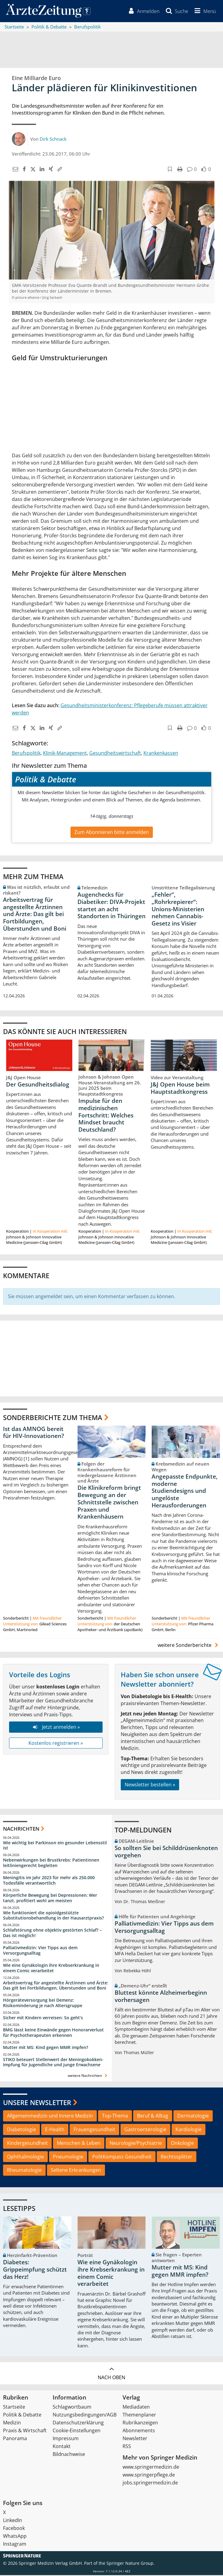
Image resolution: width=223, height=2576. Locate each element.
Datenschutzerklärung (78, 2423)
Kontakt (62, 2447)
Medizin (12, 2423)
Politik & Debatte (22, 2415)
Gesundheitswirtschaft (115, 754)
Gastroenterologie (145, 2130)
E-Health (54, 2130)
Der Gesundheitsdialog (37, 1085)
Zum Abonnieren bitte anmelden (111, 832)
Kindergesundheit (27, 2143)
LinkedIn (12, 2521)
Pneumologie (68, 2157)
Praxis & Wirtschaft (25, 2431)
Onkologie (182, 2143)
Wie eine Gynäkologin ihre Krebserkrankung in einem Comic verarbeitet (51, 1968)
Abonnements (139, 2431)
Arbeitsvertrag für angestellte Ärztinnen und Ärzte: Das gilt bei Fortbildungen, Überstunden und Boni (34, 914)
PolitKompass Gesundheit (122, 2157)
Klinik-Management (65, 754)
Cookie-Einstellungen (76, 2431)
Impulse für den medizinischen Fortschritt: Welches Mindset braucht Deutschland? (105, 1115)
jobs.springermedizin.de (150, 2483)
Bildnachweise (69, 2455)
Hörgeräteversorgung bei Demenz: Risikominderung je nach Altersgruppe (42, 2003)
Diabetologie (21, 2130)
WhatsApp (15, 2537)
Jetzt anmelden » (56, 1727)
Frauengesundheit (94, 2130)
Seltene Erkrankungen (76, 2171)
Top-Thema (115, 2116)
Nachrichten (21, 1829)
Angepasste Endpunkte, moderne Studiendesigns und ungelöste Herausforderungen (185, 1491)
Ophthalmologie (25, 2157)
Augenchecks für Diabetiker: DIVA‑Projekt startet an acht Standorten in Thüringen (111, 906)
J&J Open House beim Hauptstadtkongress (180, 1088)
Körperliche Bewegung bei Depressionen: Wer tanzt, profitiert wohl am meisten (50, 1898)
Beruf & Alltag (152, 2116)
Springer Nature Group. (131, 2564)
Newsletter (135, 2439)
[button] (204, 11)
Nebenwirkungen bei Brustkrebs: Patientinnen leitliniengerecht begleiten (51, 1863)
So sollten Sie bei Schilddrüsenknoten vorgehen (166, 1852)
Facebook (14, 2529)
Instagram (14, 2544)
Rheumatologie (24, 2171)
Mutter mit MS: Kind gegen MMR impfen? (45, 2048)
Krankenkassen (160, 754)
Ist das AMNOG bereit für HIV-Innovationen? (33, 1433)
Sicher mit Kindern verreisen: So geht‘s (43, 2018)
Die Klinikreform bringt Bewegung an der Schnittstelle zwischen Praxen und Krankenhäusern (109, 1503)
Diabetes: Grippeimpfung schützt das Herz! (35, 2270)
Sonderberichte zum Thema (52, 1418)
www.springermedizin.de (151, 2467)
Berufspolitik (26, 754)
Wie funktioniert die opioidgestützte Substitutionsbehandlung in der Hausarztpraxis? (53, 1916)
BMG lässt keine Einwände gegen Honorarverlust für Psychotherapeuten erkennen (53, 2033)
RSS (127, 2447)
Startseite (14, 2407)
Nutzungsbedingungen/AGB (84, 2415)
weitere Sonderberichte (189, 1646)
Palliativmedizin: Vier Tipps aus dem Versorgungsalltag (40, 1951)
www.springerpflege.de (149, 2475)
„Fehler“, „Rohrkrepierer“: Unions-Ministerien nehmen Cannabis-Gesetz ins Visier (178, 909)
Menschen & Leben (78, 2143)
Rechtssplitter (176, 2157)
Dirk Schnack (53, 139)
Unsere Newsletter (37, 2102)
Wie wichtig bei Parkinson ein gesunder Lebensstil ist (55, 1846)
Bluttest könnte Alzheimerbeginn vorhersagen (161, 1996)
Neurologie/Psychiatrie (136, 2143)
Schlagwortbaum (72, 2407)
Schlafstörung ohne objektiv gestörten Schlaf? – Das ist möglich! (52, 1933)
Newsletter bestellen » (150, 1785)
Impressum (66, 2439)
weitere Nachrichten (88, 2076)
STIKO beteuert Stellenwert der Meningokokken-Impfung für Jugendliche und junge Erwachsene (53, 2062)
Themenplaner (139, 2415)
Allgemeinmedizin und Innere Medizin (50, 2116)
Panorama (15, 2439)
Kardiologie (188, 2130)
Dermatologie (193, 2116)
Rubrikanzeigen (140, 2423)
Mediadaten (136, 2407)
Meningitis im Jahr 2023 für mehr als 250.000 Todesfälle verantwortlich (49, 1881)
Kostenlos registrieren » (55, 1743)
